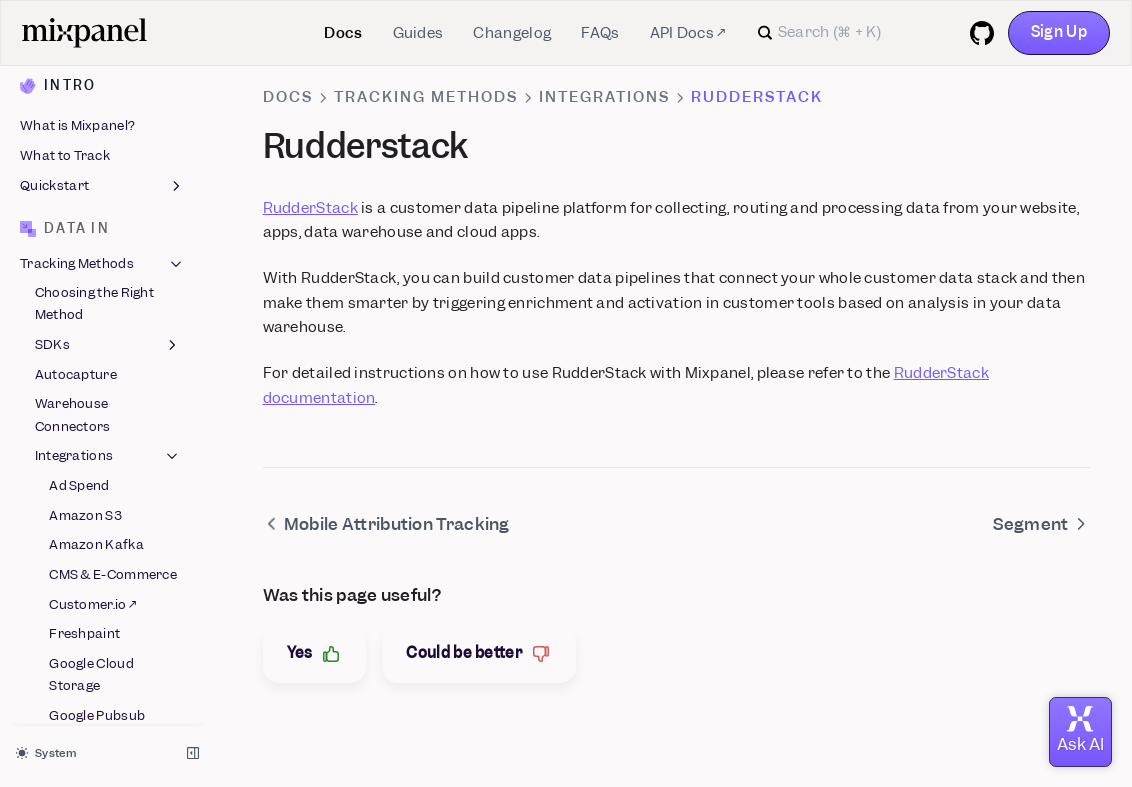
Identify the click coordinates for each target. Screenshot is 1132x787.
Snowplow (81, 493)
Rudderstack (90, 404)
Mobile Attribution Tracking (106, 363)
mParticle (80, 293)
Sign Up (1059, 32)
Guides (418, 33)
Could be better (479, 653)
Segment (77, 433)
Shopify (73, 463)
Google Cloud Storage (91, 81)
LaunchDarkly (95, 263)
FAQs (600, 33)
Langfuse (79, 233)
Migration (102, 709)
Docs (343, 33)
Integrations (604, 97)
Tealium (74, 552)
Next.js (70, 322)
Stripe (68, 522)
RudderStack (310, 208)
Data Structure (102, 679)
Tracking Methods (426, 97)
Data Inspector (83, 645)
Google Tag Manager (83, 192)
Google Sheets (94, 152)
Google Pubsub (97, 122)
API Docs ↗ (688, 33)
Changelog (512, 33)
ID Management (108, 616)
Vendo (69, 582)
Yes (315, 653)
